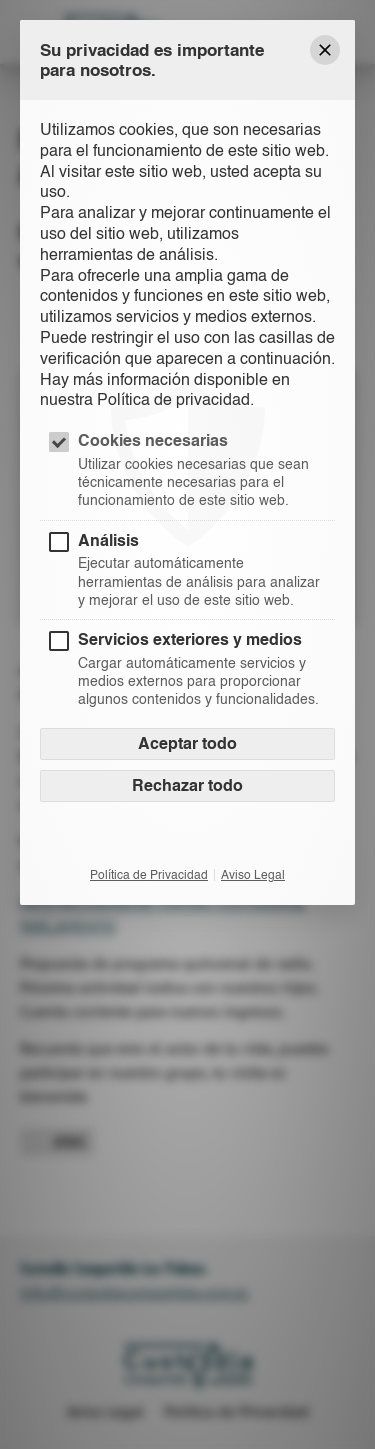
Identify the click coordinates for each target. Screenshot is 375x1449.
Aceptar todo (187, 743)
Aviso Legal (253, 875)
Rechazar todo (187, 785)
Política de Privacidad (149, 875)
